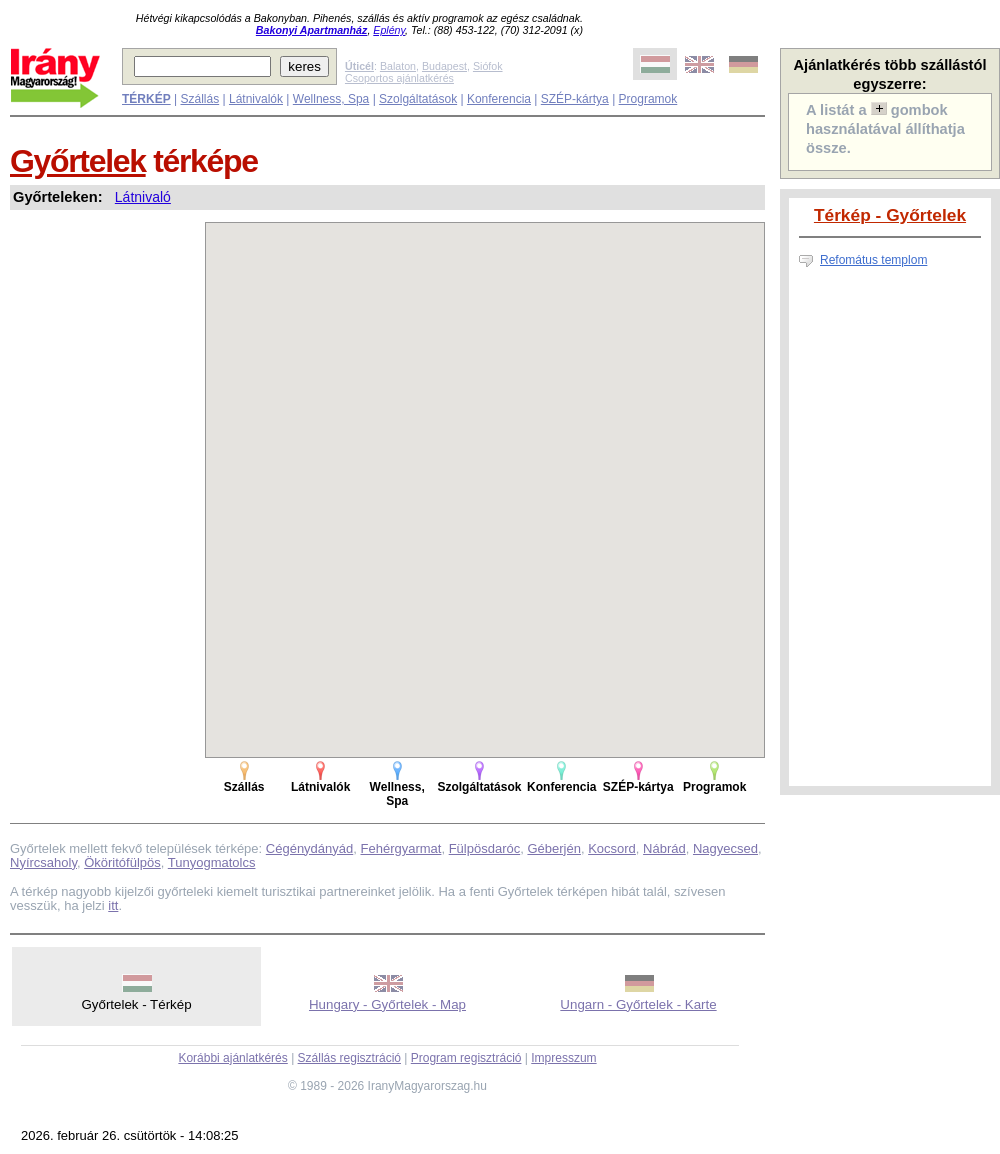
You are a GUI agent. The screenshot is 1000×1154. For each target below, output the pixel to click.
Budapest (444, 66)
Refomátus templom (873, 260)
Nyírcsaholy (43, 862)
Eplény (389, 30)
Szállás (199, 99)
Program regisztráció (466, 1058)
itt (113, 905)
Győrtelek (78, 161)
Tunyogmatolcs (212, 862)
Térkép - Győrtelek (890, 215)
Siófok (488, 66)
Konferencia (499, 99)
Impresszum (563, 1058)
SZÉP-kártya (575, 99)
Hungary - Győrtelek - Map (387, 1004)
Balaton (398, 66)
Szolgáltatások (418, 99)
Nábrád (664, 848)
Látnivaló (143, 197)
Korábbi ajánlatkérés (232, 1058)
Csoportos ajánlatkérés (399, 78)
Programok (648, 99)
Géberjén (553, 848)
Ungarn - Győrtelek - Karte (638, 1004)
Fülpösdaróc (485, 848)
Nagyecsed (725, 848)
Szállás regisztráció (349, 1058)
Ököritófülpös (122, 862)
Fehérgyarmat (401, 848)
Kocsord (612, 848)
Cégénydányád (309, 848)
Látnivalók (256, 99)
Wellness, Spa (331, 99)
